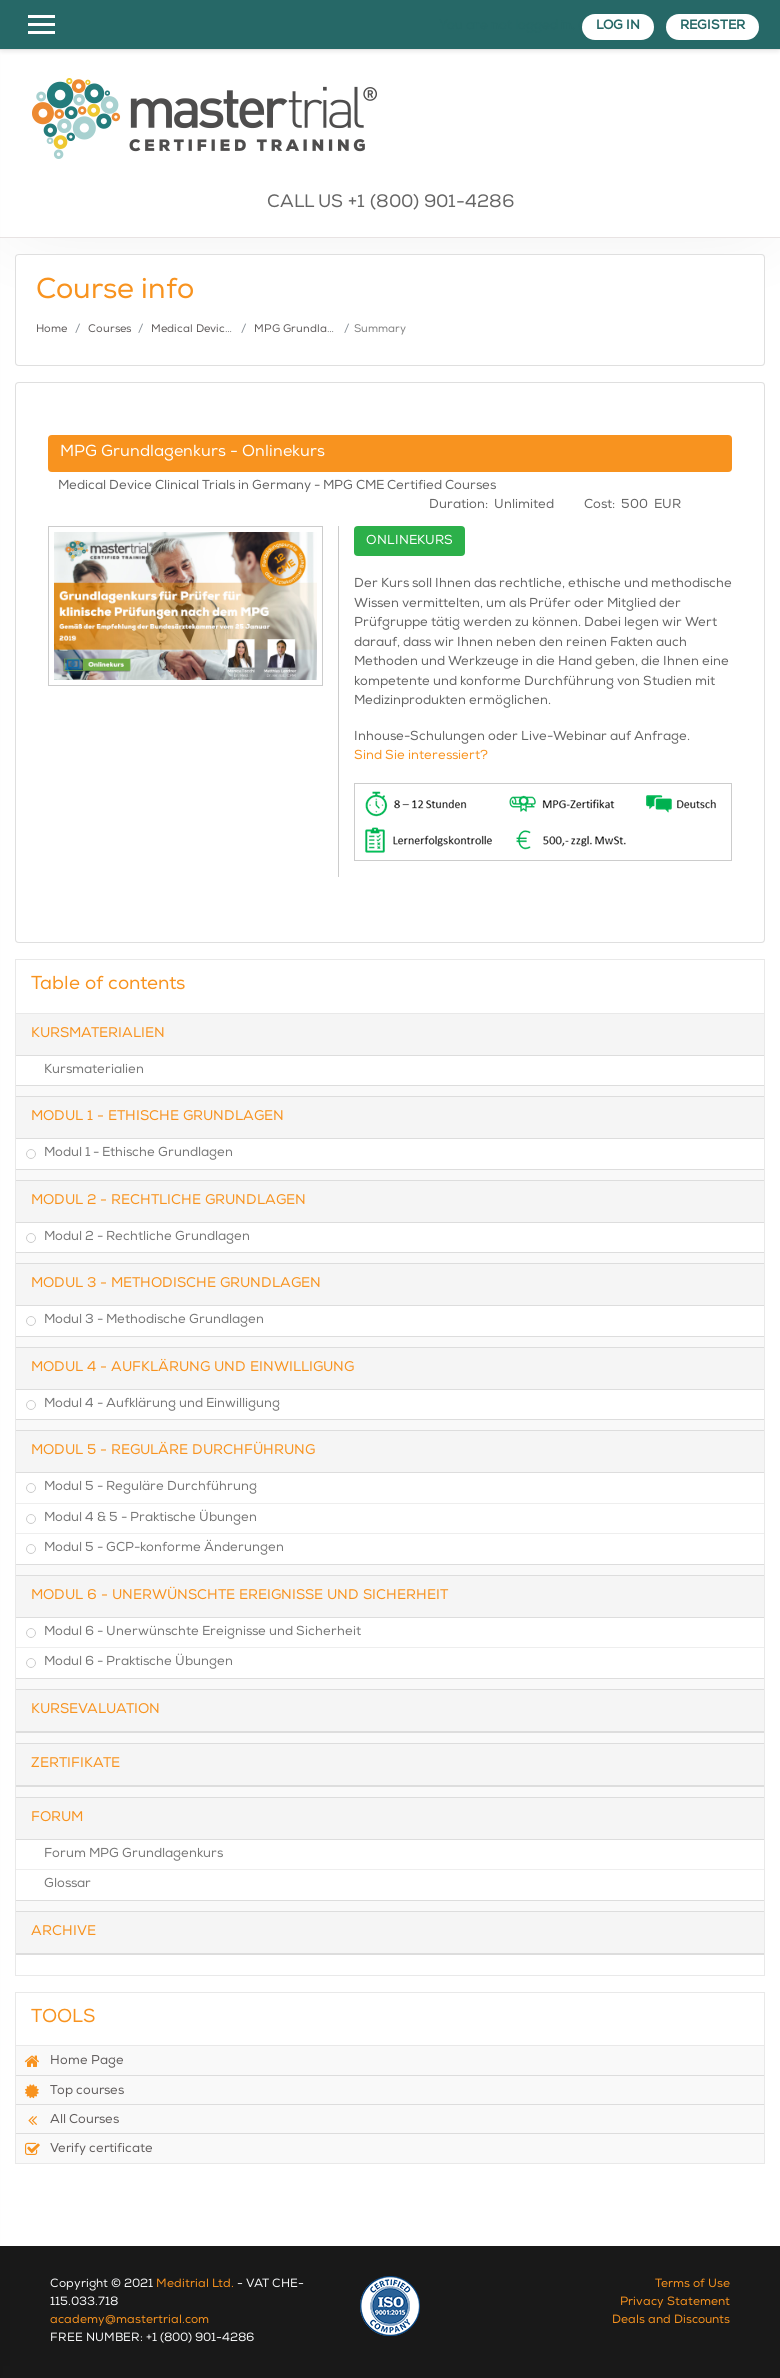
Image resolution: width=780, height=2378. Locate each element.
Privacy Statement (675, 2303)
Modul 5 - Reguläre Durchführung (173, 1451)
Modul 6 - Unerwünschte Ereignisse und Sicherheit (239, 1596)
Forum (57, 1818)
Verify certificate (88, 2149)
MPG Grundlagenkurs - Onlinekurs (192, 453)
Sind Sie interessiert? (421, 756)
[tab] (390, 1034)
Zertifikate (75, 1764)
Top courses (74, 2091)
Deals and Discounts (671, 2321)
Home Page (74, 2061)
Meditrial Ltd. (195, 2285)
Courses (109, 329)
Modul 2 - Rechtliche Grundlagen (168, 1201)
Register (712, 26)
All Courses (71, 2120)
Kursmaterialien (98, 1034)
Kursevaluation (95, 1710)
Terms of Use (692, 2285)
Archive (63, 1932)
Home (51, 329)
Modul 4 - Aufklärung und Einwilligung (192, 1368)
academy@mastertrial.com (129, 2321)
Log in (618, 26)
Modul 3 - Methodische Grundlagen (176, 1284)
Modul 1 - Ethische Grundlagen (157, 1117)
